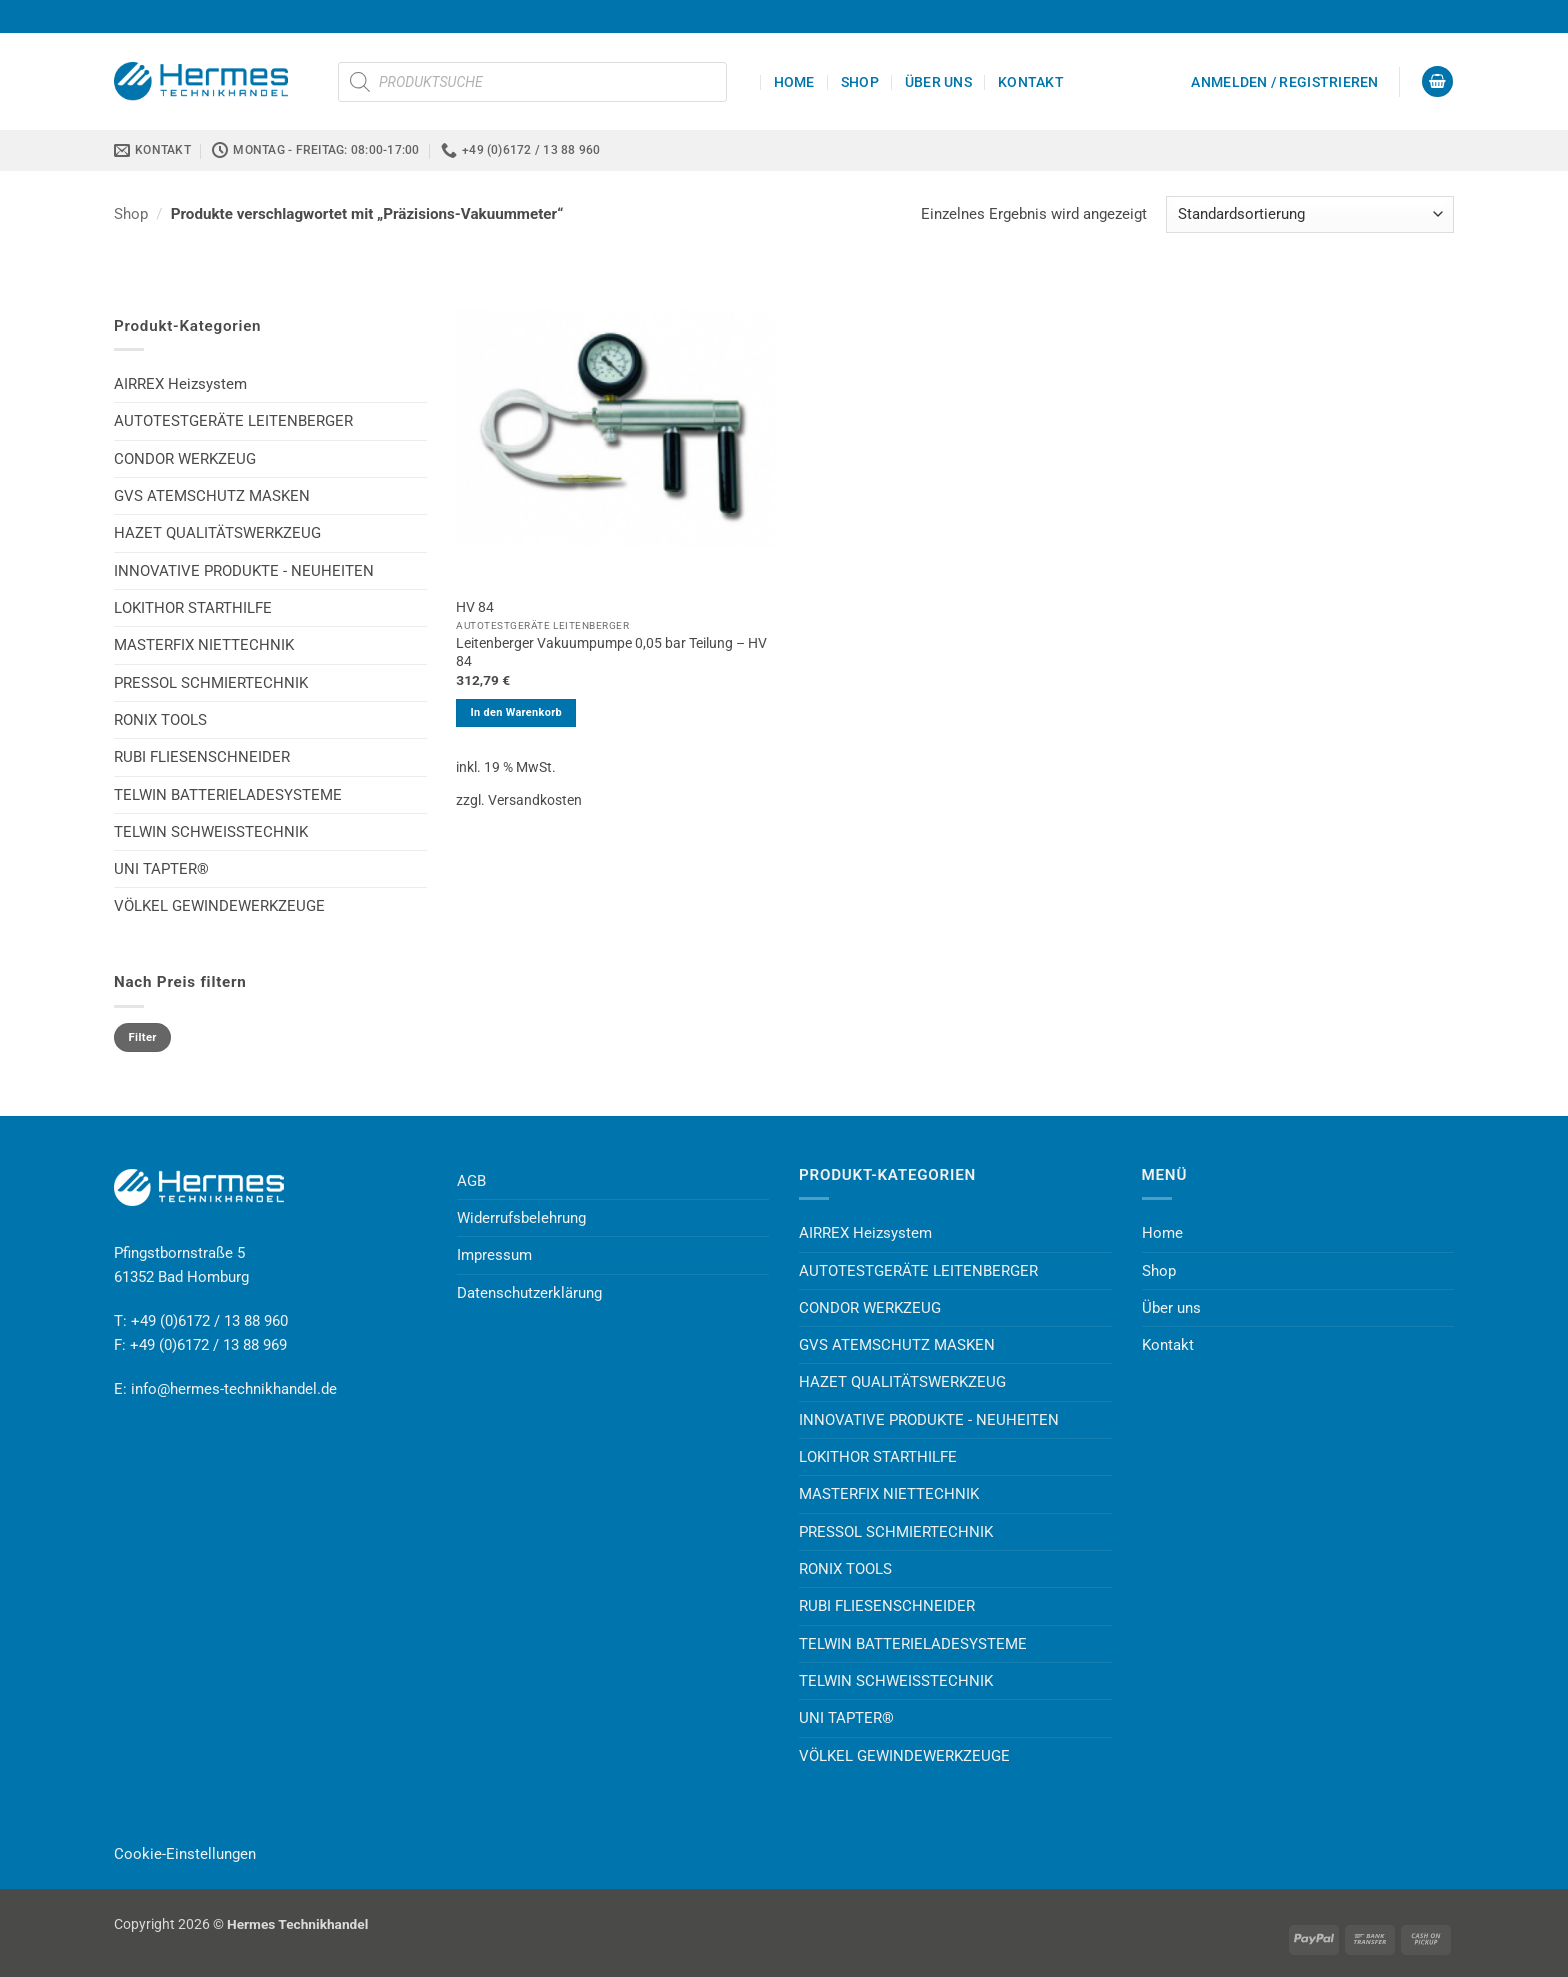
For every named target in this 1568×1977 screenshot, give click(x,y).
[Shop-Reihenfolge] (1310, 214)
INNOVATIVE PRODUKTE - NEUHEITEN (244, 571)
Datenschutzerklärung (529, 1293)
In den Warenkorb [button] (516, 712)
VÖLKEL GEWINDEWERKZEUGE (219, 906)
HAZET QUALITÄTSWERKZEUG (217, 533)
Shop (860, 82)
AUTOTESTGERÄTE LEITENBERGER (233, 421)
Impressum (494, 1255)
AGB (471, 1181)
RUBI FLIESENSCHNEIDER (202, 757)
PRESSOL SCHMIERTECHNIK (211, 683)
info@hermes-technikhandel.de (234, 1389)
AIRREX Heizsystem (180, 384)
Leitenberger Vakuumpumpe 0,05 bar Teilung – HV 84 (611, 652)
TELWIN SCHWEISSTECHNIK (211, 832)
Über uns (938, 82)
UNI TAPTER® (161, 869)
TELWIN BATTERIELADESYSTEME (228, 795)
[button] (1284, 82)
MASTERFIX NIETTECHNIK (204, 645)
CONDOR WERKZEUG (185, 459)
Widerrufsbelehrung (521, 1218)
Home (794, 82)
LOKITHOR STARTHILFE (193, 608)
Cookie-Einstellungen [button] (185, 1854)
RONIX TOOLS (160, 720)
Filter (143, 1037)
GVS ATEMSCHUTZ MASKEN (212, 496)
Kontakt (1031, 82)
